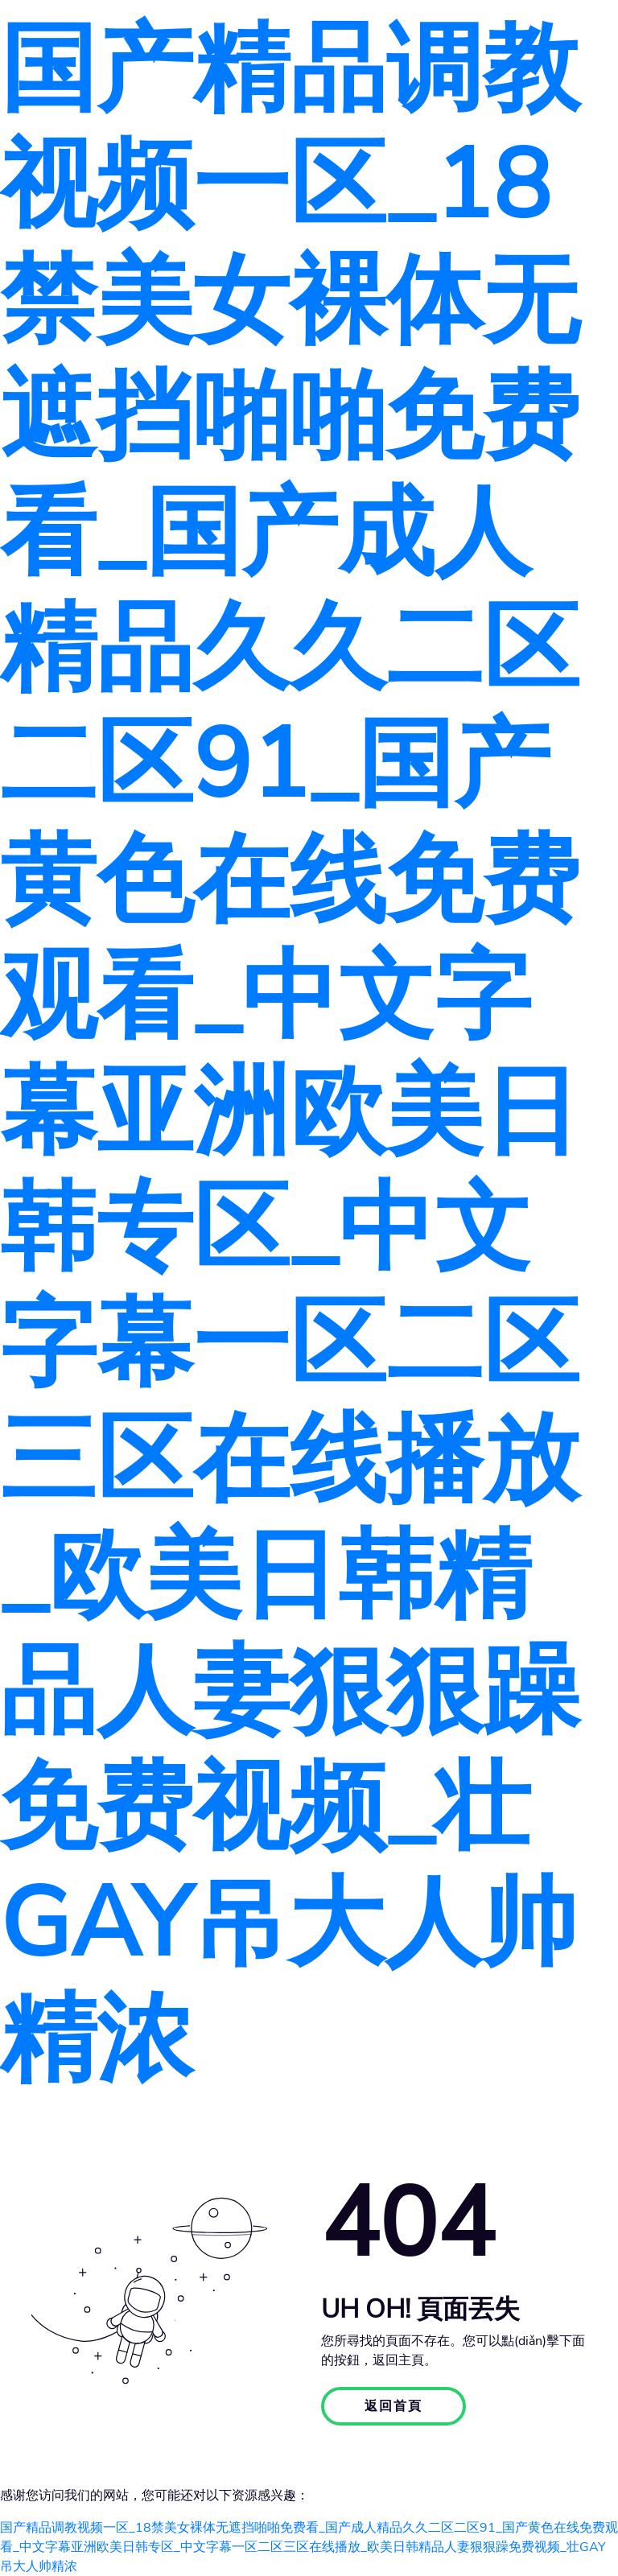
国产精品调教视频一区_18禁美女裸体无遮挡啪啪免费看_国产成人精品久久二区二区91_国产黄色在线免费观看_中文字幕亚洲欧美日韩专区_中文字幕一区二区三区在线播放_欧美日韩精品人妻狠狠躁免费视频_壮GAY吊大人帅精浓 (289, 1054)
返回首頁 (393, 2406)
